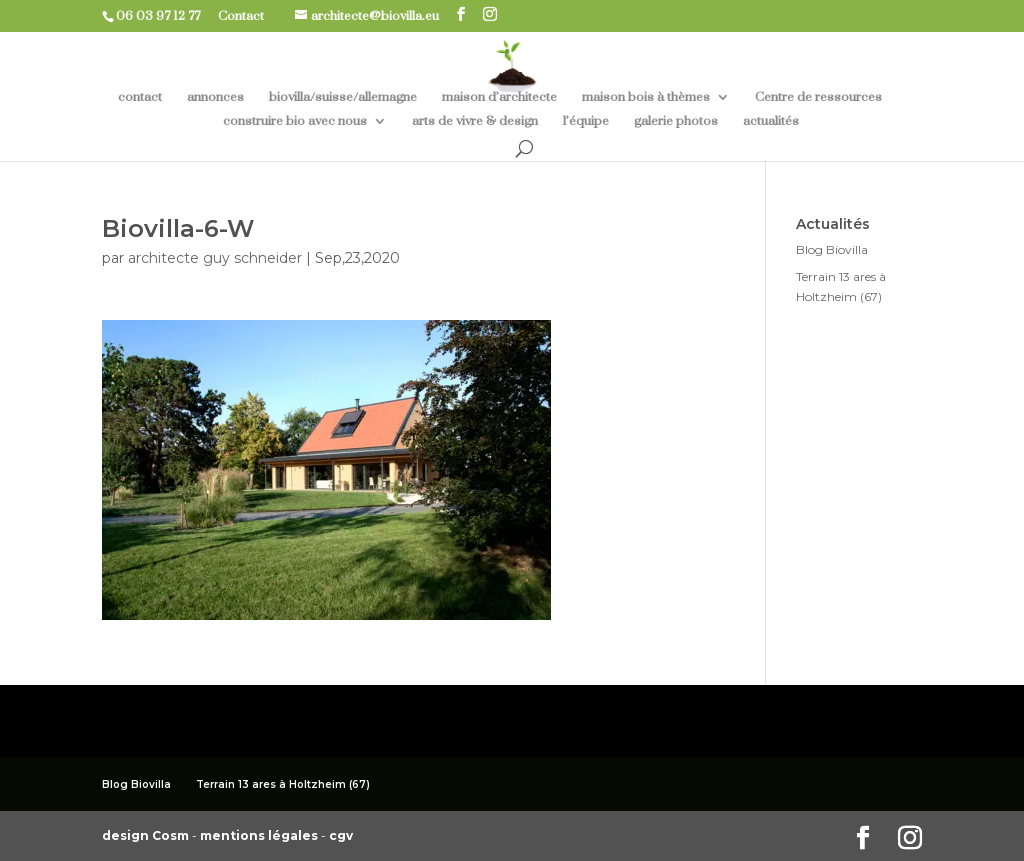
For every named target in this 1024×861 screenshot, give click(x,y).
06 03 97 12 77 (165, 16)
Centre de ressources (818, 97)
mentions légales (260, 835)
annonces (215, 97)
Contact (248, 16)
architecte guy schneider (215, 258)
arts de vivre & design (475, 121)
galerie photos (676, 121)
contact (140, 97)
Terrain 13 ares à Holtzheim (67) (283, 784)
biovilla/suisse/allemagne (343, 97)
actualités (771, 121)
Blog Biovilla (832, 249)
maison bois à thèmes (646, 97)
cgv (341, 835)
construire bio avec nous (295, 121)
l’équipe (586, 121)
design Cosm (147, 835)
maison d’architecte (499, 97)
